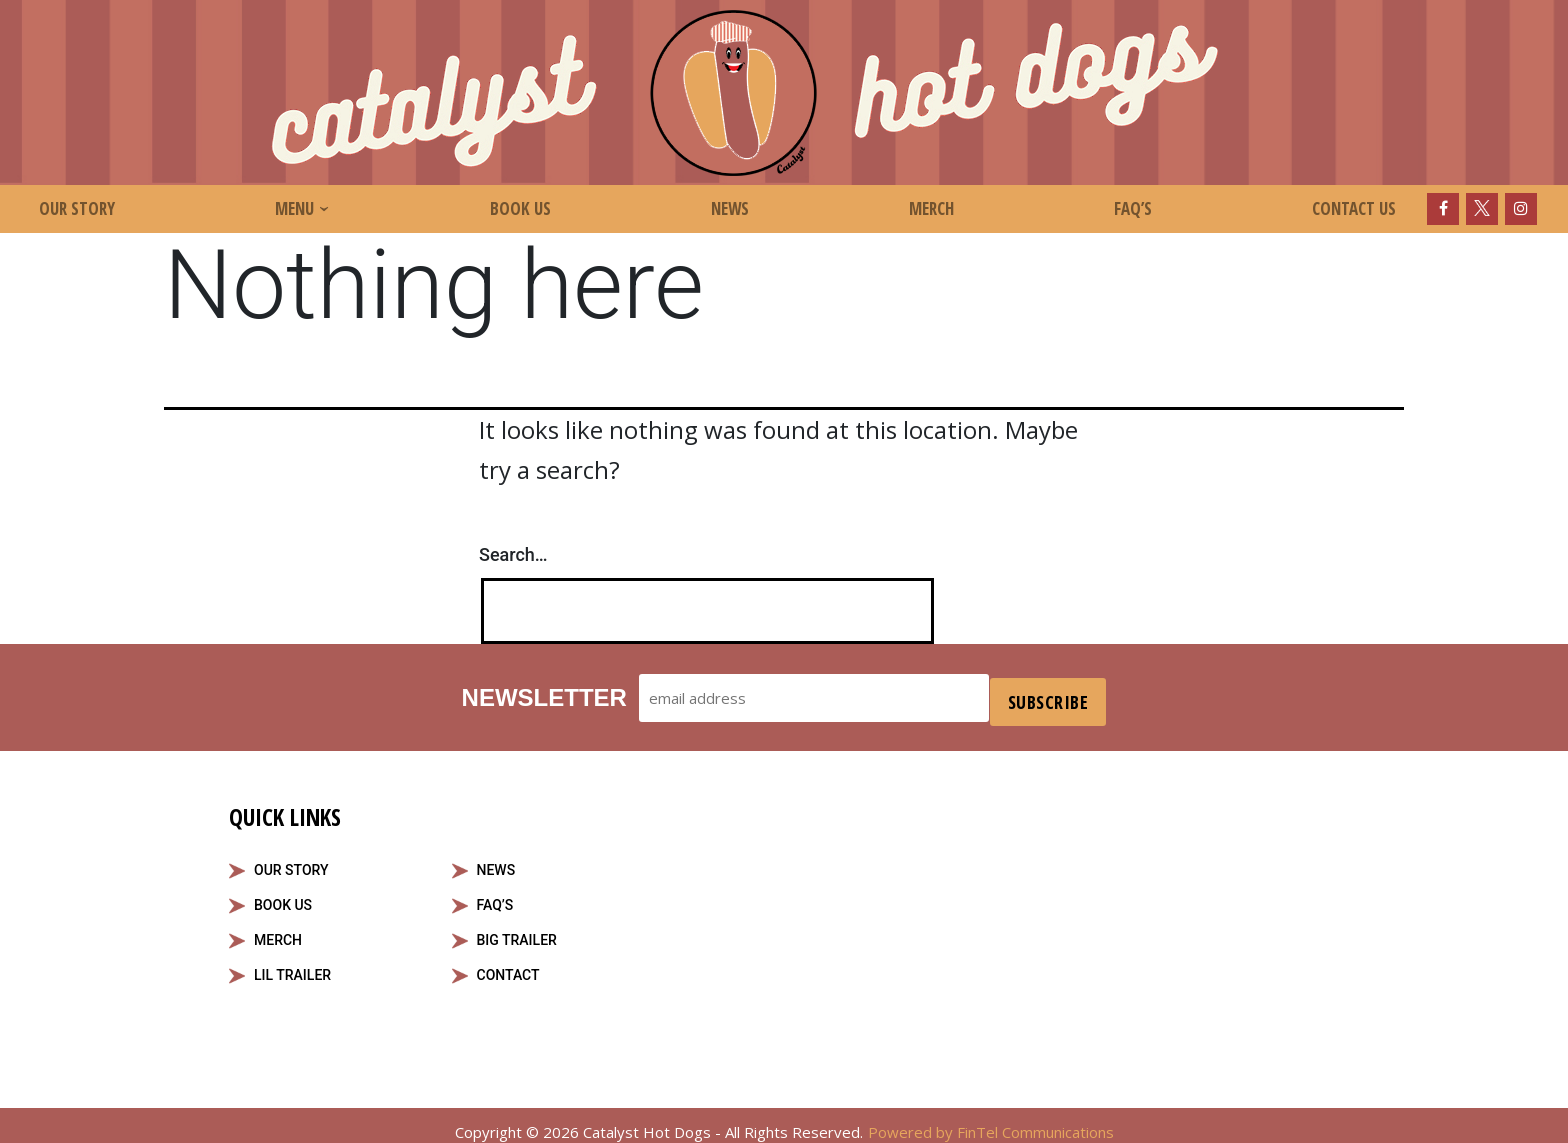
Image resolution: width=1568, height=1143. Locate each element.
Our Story (77, 208)
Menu (294, 208)
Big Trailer (517, 931)
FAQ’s (1133, 208)
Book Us (520, 208)
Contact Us (1354, 208)
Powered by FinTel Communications (991, 1123)
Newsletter (540, 692)
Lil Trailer (292, 966)
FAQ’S (495, 896)
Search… (513, 554)
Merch (931, 208)
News (730, 208)
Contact (508, 966)
